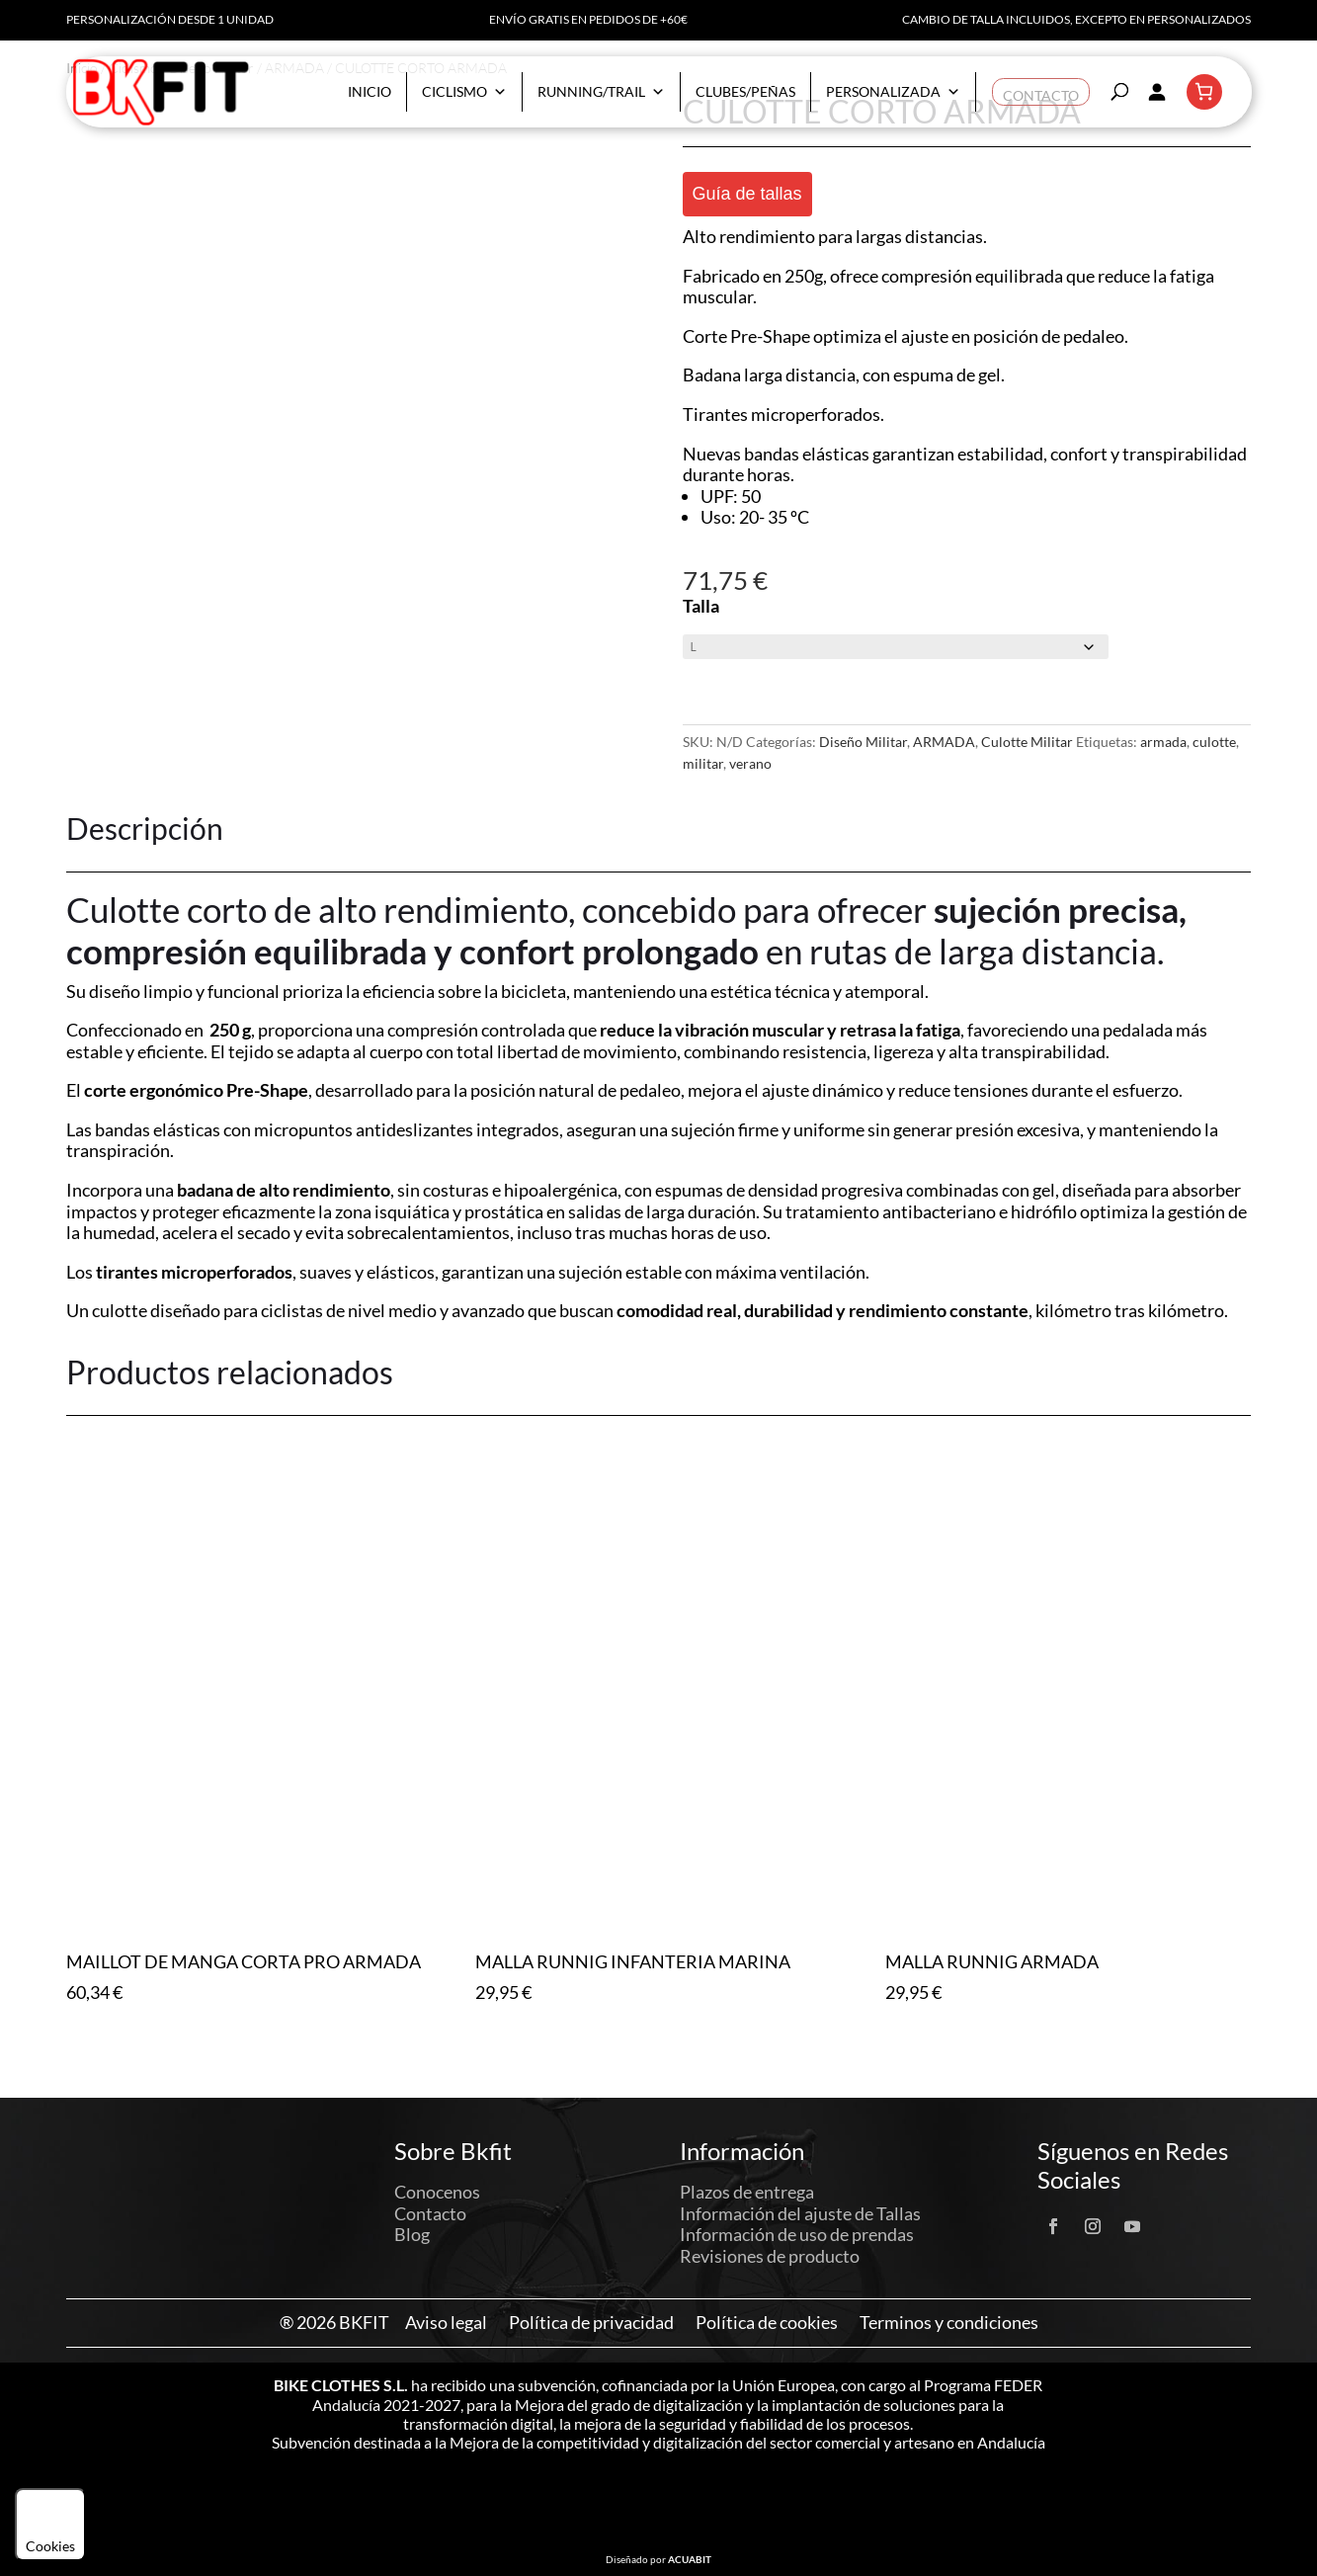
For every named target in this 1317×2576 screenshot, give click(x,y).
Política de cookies (767, 2322)
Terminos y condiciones (949, 2322)
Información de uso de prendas (797, 2234)
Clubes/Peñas (745, 91)
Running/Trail (601, 92)
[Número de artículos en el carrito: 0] (1204, 92)
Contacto (1041, 91)
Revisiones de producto (770, 2256)
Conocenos (437, 2191)
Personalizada (893, 92)
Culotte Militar (1027, 741)
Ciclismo (464, 92)
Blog (412, 2234)
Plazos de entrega (747, 2191)
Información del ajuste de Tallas (800, 2213)
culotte (1214, 741)
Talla (701, 606)
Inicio (369, 91)
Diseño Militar (863, 741)
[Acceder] (1157, 92)
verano (750, 763)
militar (703, 763)
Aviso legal (446, 2322)
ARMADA (944, 741)
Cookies (50, 2524)
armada (1163, 741)
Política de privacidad (591, 2322)
